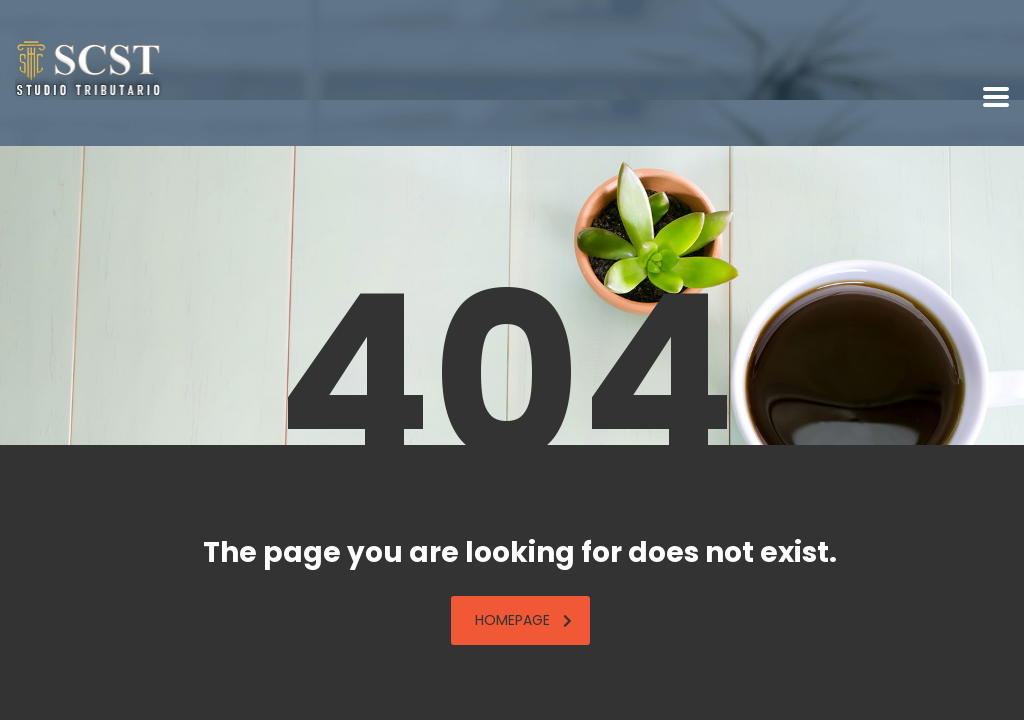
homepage (523, 620)
